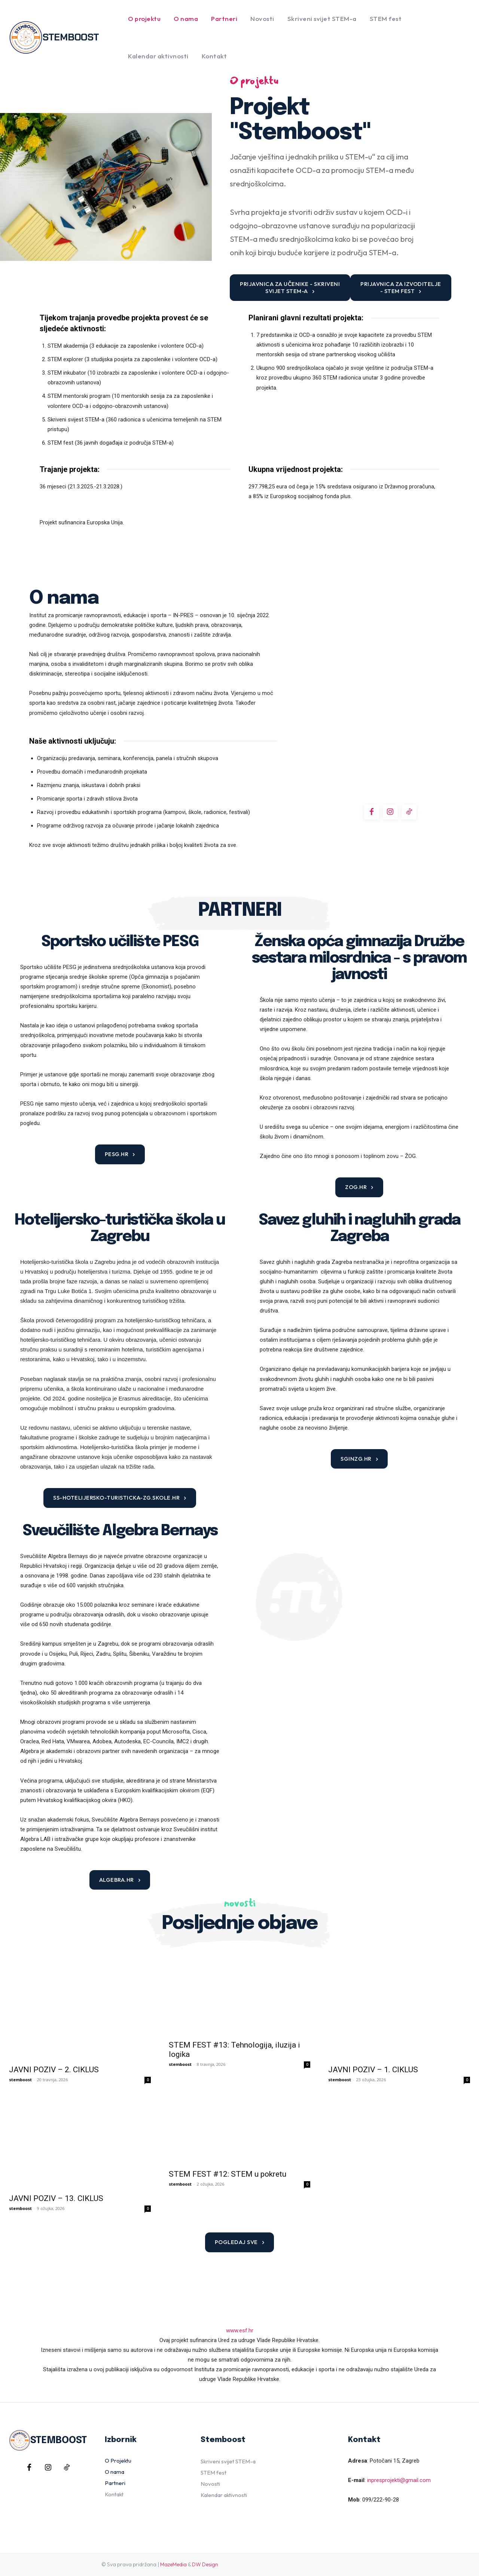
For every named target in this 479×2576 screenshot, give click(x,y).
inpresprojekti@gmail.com (399, 2440)
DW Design (205, 2524)
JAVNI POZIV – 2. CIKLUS (54, 2044)
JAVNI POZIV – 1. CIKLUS (373, 2044)
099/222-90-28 (380, 2460)
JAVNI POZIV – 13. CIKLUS (56, 2158)
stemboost (20, 2055)
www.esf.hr (239, 2290)
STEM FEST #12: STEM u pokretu (227, 2158)
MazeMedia (173, 2524)
